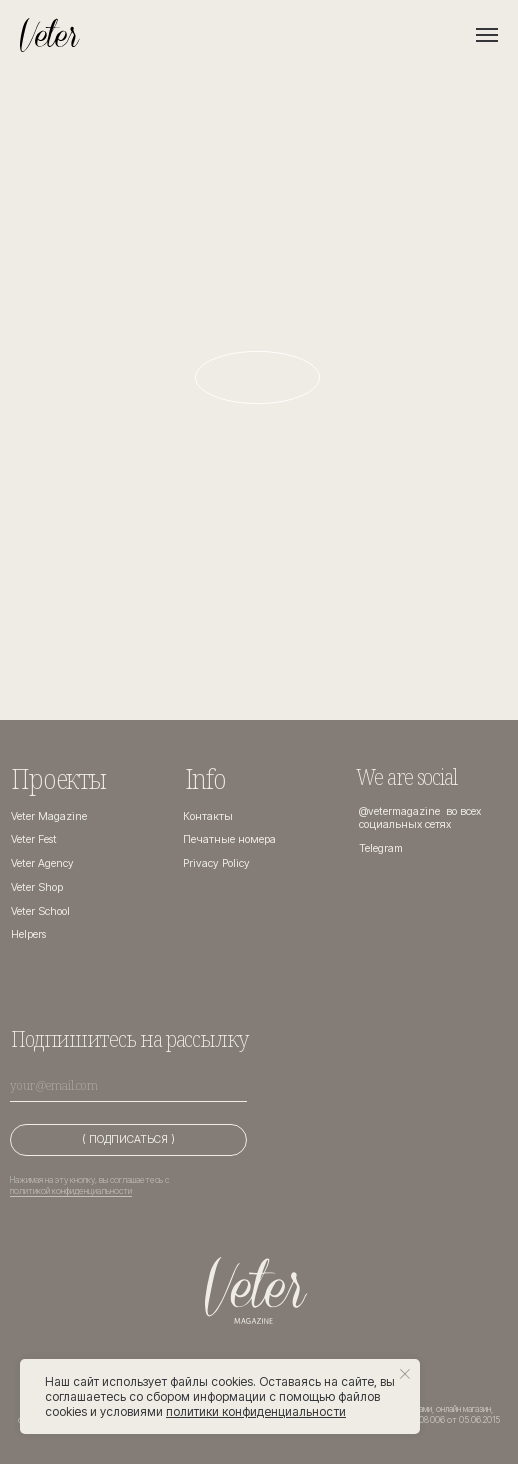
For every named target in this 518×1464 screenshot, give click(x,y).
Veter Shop (37, 887)
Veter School (40, 911)
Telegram (381, 848)
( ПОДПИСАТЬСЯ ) (128, 1139)
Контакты (208, 816)
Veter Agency (42, 863)
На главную (258, 377)
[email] (128, 1086)
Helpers (28, 934)
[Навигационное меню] (487, 35)
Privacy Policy (216, 863)
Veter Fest (34, 839)
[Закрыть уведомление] (405, 1374)
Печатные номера (229, 839)
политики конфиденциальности (256, 1411)
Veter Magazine (49, 816)
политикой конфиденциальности (71, 1191)
